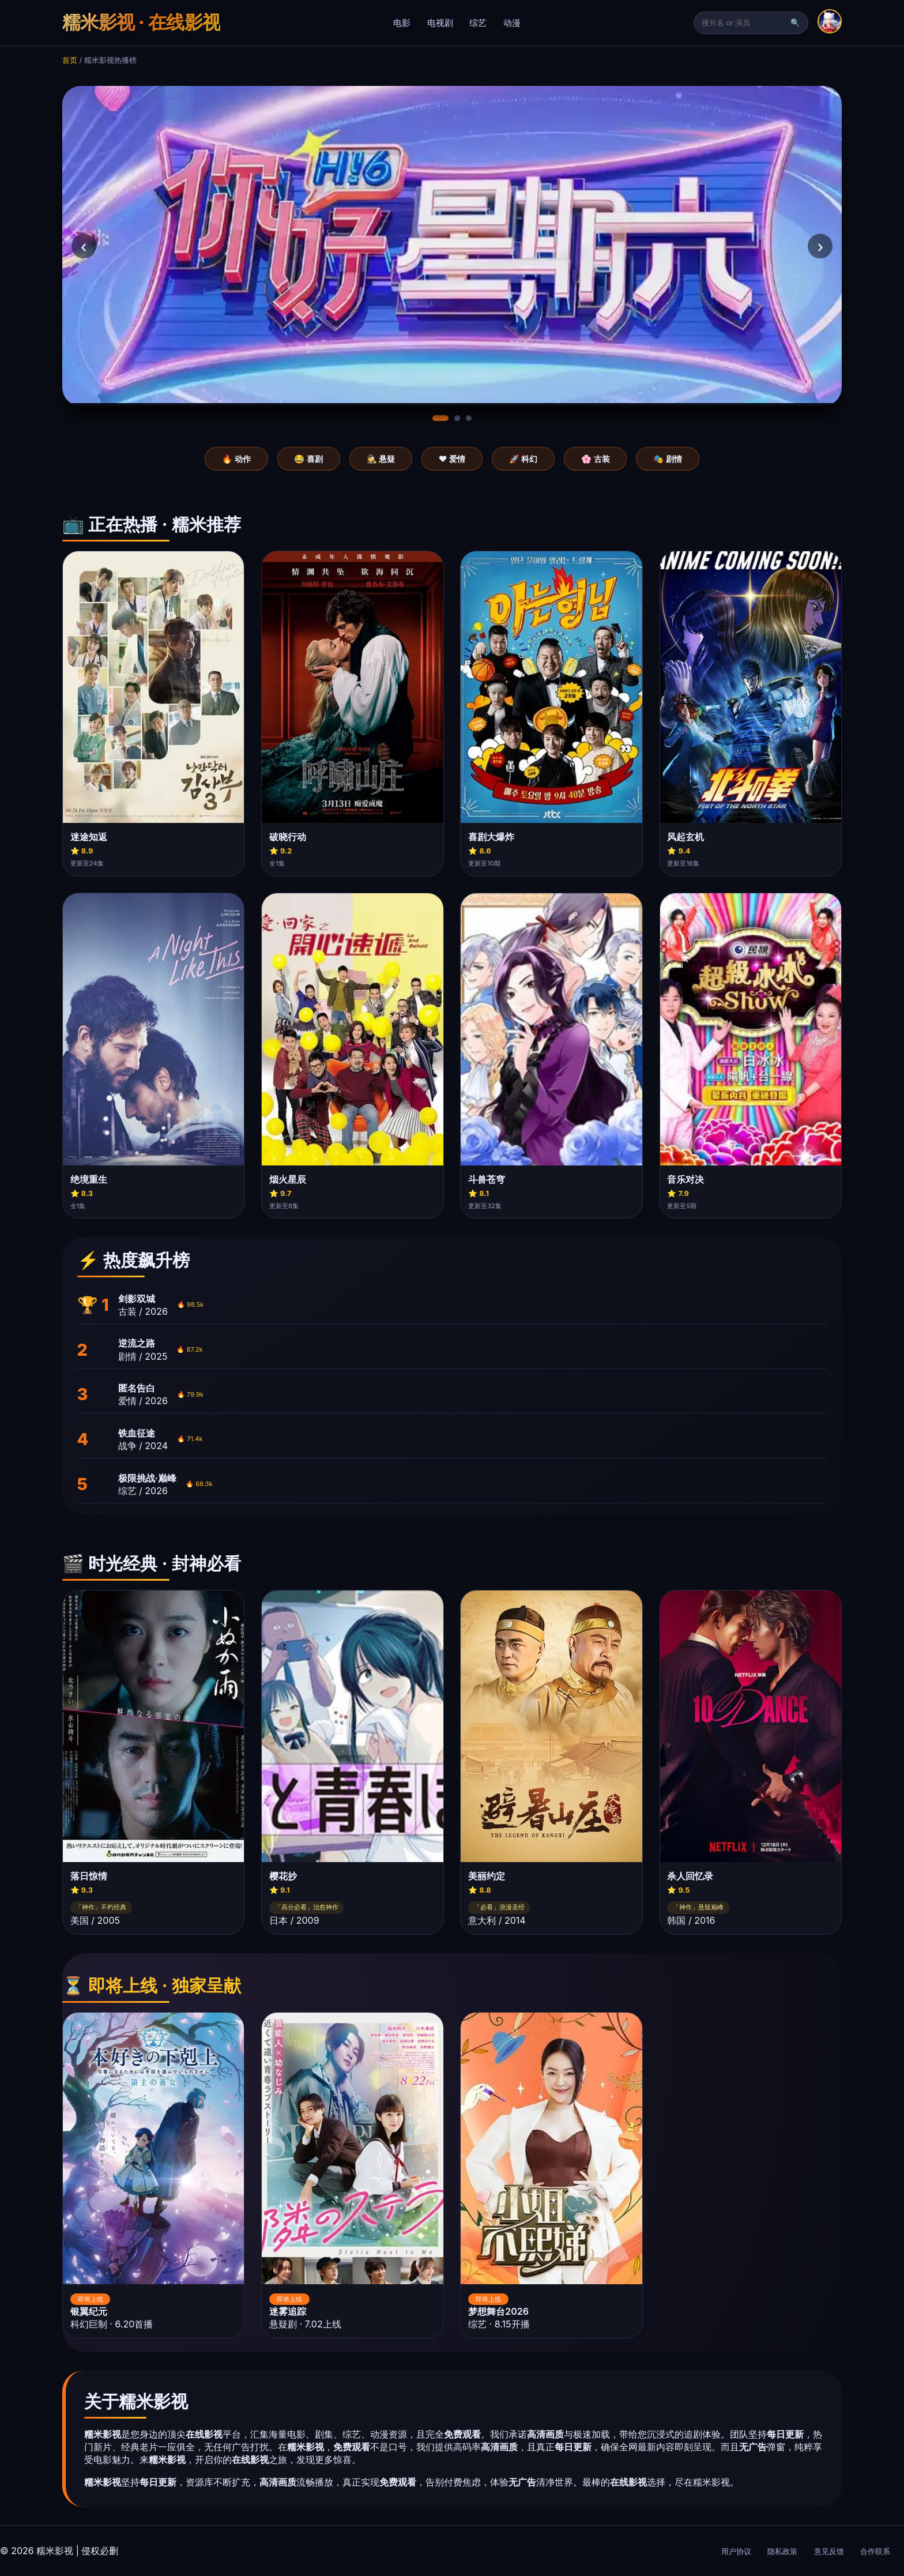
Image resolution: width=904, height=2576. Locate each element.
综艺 (478, 22)
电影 (401, 22)
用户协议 (736, 2551)
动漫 (512, 22)
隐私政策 (782, 2551)
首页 (69, 60)
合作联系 (875, 2551)
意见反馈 (829, 2551)
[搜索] (745, 23)
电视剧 (440, 22)
